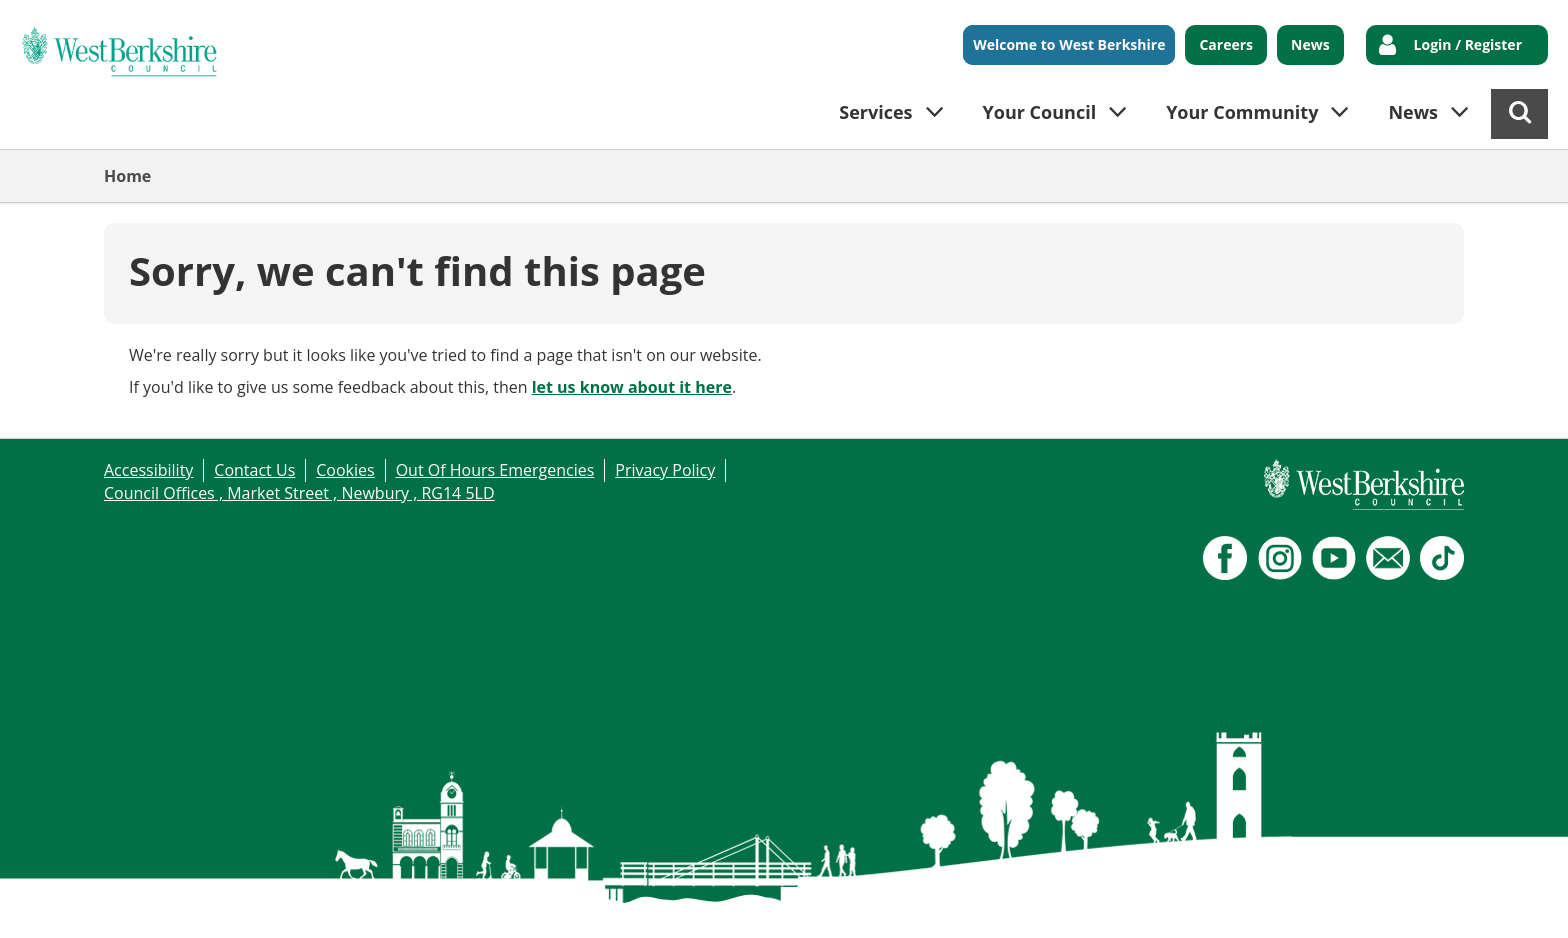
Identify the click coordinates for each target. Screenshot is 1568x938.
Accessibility (148, 470)
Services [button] (875, 112)
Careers (1226, 44)
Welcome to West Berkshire (1069, 44)
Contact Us (254, 470)
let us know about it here (632, 387)
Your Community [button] (1242, 112)
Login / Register (1468, 44)
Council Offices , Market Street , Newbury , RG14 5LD (299, 493)
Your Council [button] (1040, 112)
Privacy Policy (665, 470)
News (1310, 44)
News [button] (1413, 112)
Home (127, 176)
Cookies (345, 470)
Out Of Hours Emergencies (495, 470)
